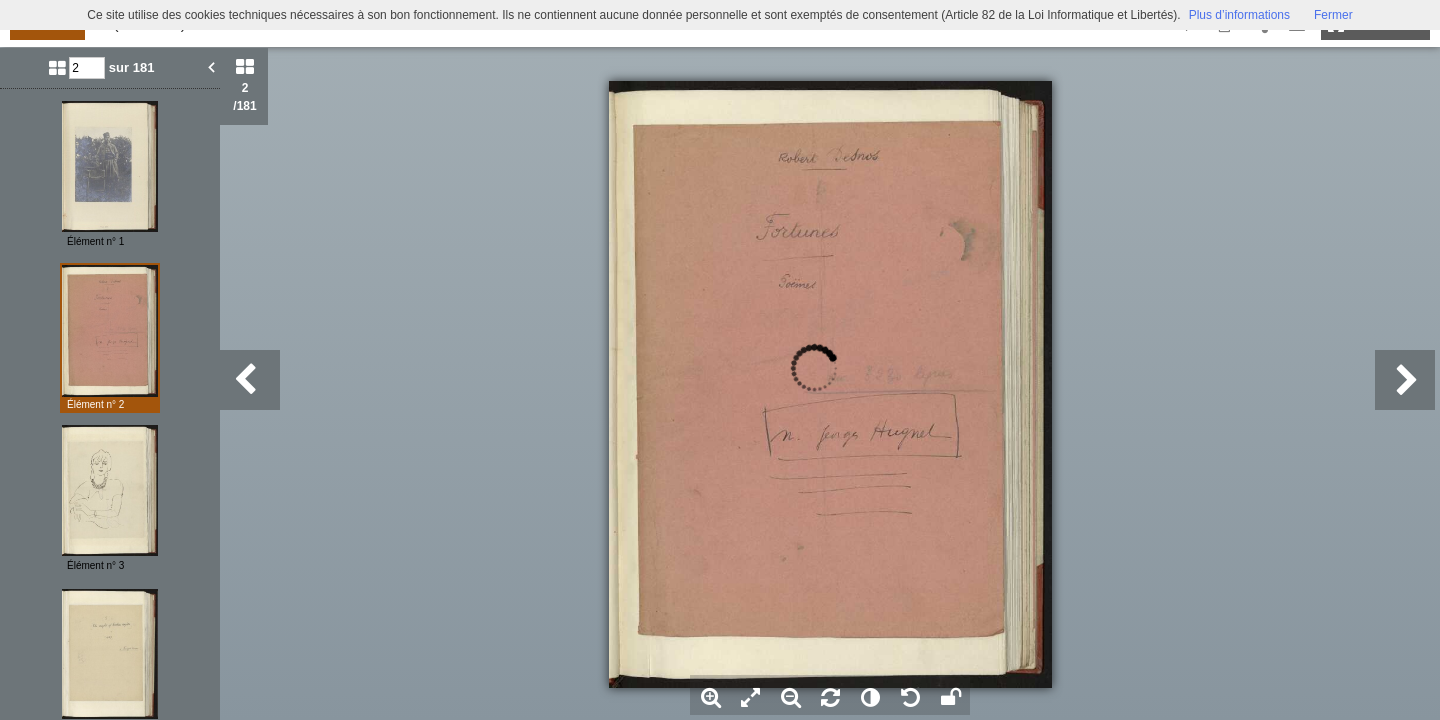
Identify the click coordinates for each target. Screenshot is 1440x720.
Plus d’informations (1239, 15)
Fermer (1333, 15)
